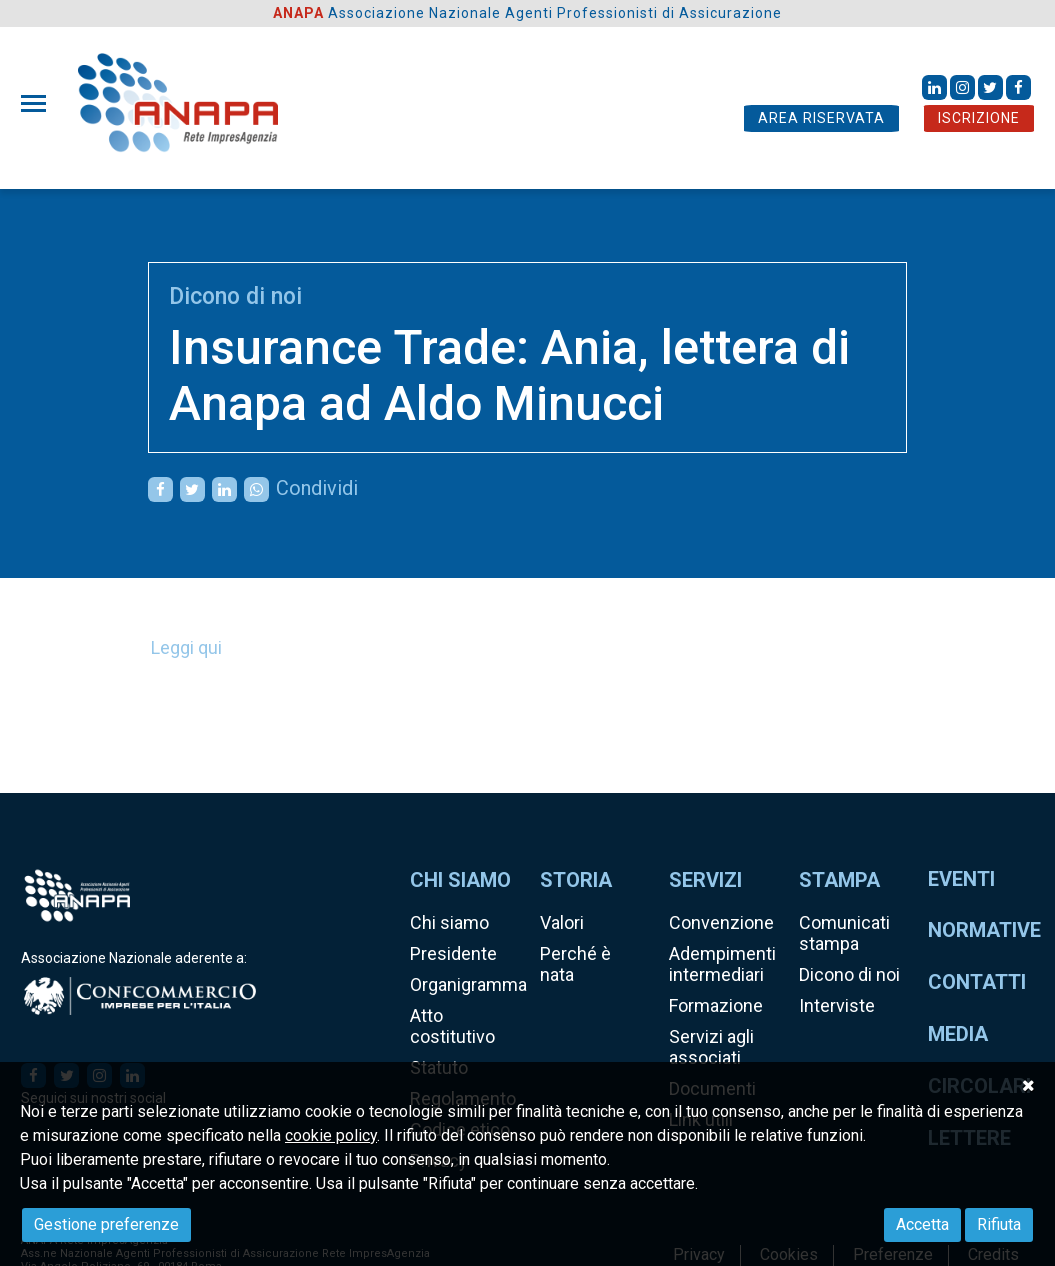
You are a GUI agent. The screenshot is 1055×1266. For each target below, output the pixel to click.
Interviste (837, 1005)
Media (958, 1034)
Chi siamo (449, 922)
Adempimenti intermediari (722, 964)
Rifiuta (999, 1224)
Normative (984, 930)
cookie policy (331, 1135)
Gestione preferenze (106, 1224)
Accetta (922, 1224)
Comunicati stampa (844, 933)
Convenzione (721, 922)
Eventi (961, 879)
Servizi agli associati (711, 1047)
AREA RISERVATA (821, 118)
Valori (562, 922)
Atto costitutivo (452, 1026)
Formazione (716, 1005)
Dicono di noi (235, 296)
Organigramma (468, 984)
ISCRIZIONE (979, 118)
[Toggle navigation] (39, 103)
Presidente (453, 953)
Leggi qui (186, 647)
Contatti (977, 982)
